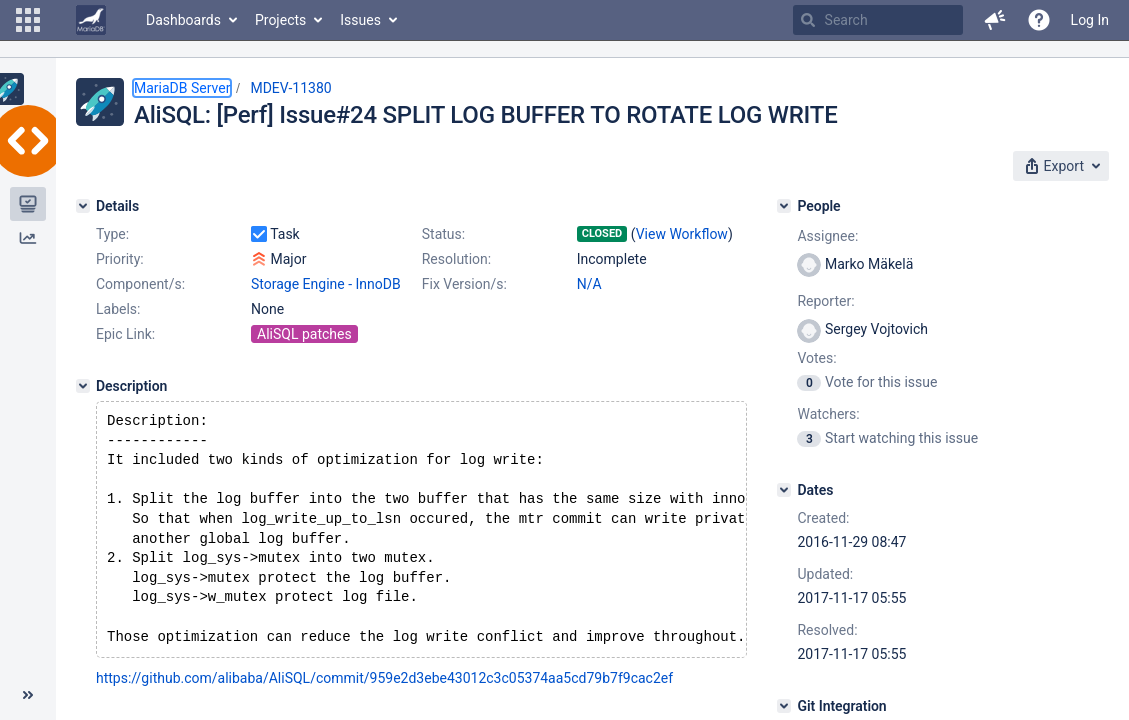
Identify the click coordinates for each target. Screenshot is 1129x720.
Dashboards (183, 20)
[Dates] (784, 490)
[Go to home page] (91, 20)
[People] (784, 206)
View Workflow (682, 234)
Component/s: (140, 284)
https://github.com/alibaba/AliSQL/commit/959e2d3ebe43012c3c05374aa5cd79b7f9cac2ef (384, 698)
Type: (112, 234)
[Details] (83, 206)
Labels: (118, 309)
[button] (28, 20)
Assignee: (827, 236)
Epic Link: (125, 334)
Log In (1090, 20)
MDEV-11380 (290, 88)
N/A (589, 284)
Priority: (120, 259)
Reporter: (825, 301)
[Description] (83, 386)
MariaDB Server (182, 88)
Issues (360, 20)
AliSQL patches (304, 334)
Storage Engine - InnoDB (326, 284)
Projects (280, 20)
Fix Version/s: (464, 284)
